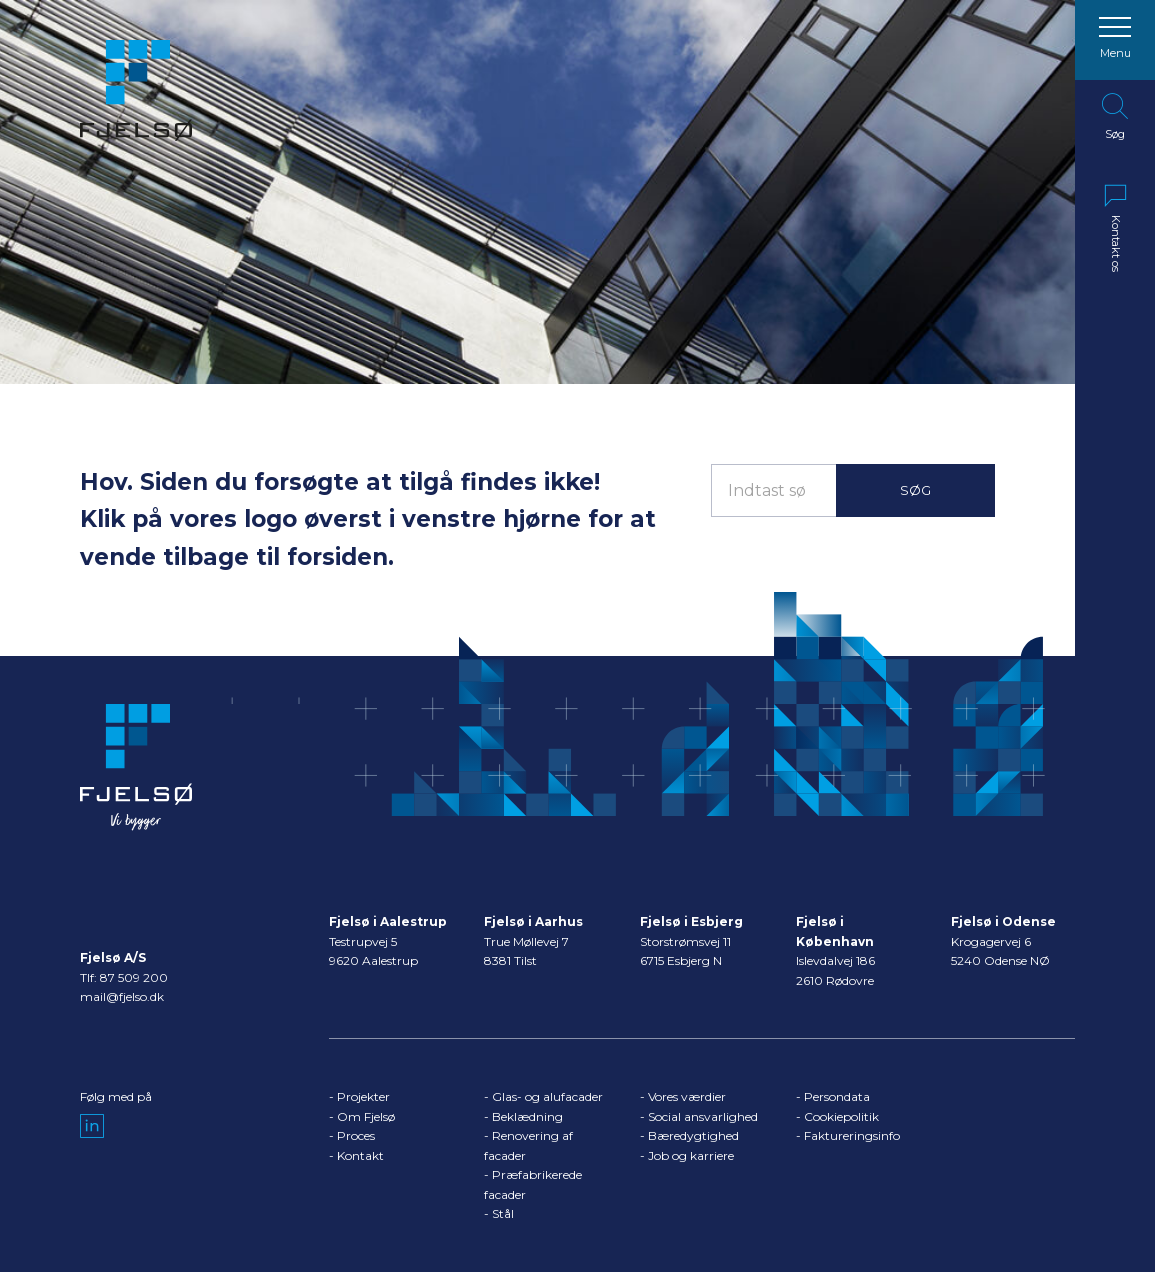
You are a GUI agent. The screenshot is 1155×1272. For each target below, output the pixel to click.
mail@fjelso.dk (122, 996)
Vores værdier (687, 1096)
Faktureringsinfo (852, 1135)
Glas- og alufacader (547, 1096)
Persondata (837, 1096)
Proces (356, 1135)
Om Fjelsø (366, 1116)
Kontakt (360, 1155)
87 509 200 (134, 977)
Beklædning (527, 1116)
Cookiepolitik (841, 1116)
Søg (915, 490)
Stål (503, 1213)
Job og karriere (691, 1155)
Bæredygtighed (693, 1135)
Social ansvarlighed (703, 1116)
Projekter (363, 1096)
